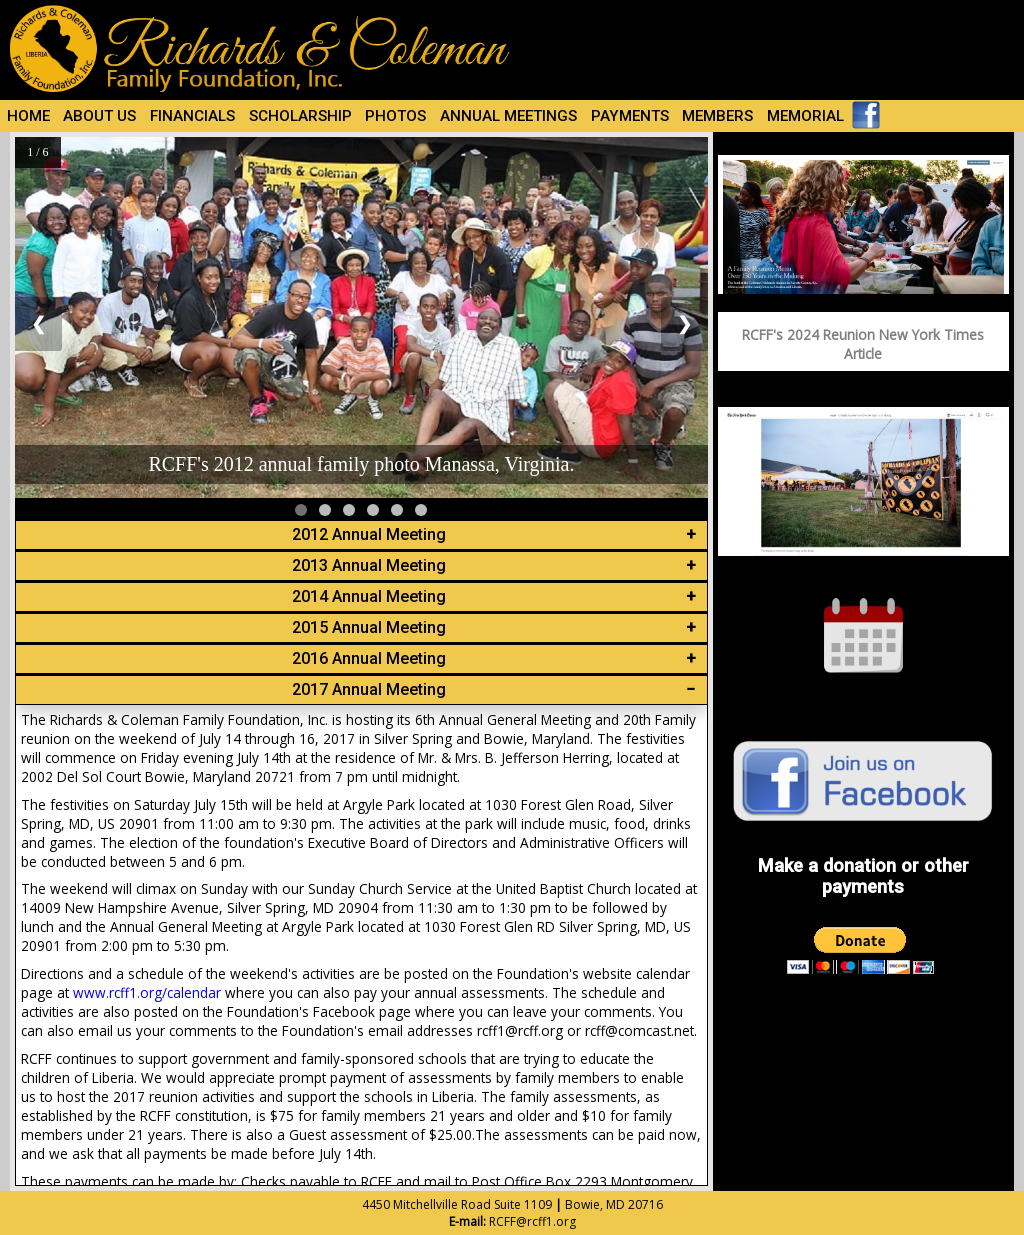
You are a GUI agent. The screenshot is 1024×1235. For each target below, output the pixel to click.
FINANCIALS (192, 116)
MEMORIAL (805, 116)
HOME (28, 116)
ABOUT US (99, 116)
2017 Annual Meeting (369, 689)
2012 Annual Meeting (369, 534)
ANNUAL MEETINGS (508, 116)
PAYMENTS (630, 116)
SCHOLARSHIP (300, 116)
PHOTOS (395, 116)
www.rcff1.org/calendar (147, 992)
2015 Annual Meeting (369, 627)
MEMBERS (717, 116)
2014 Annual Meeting (369, 596)
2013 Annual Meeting (369, 565)
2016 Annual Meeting (369, 658)
